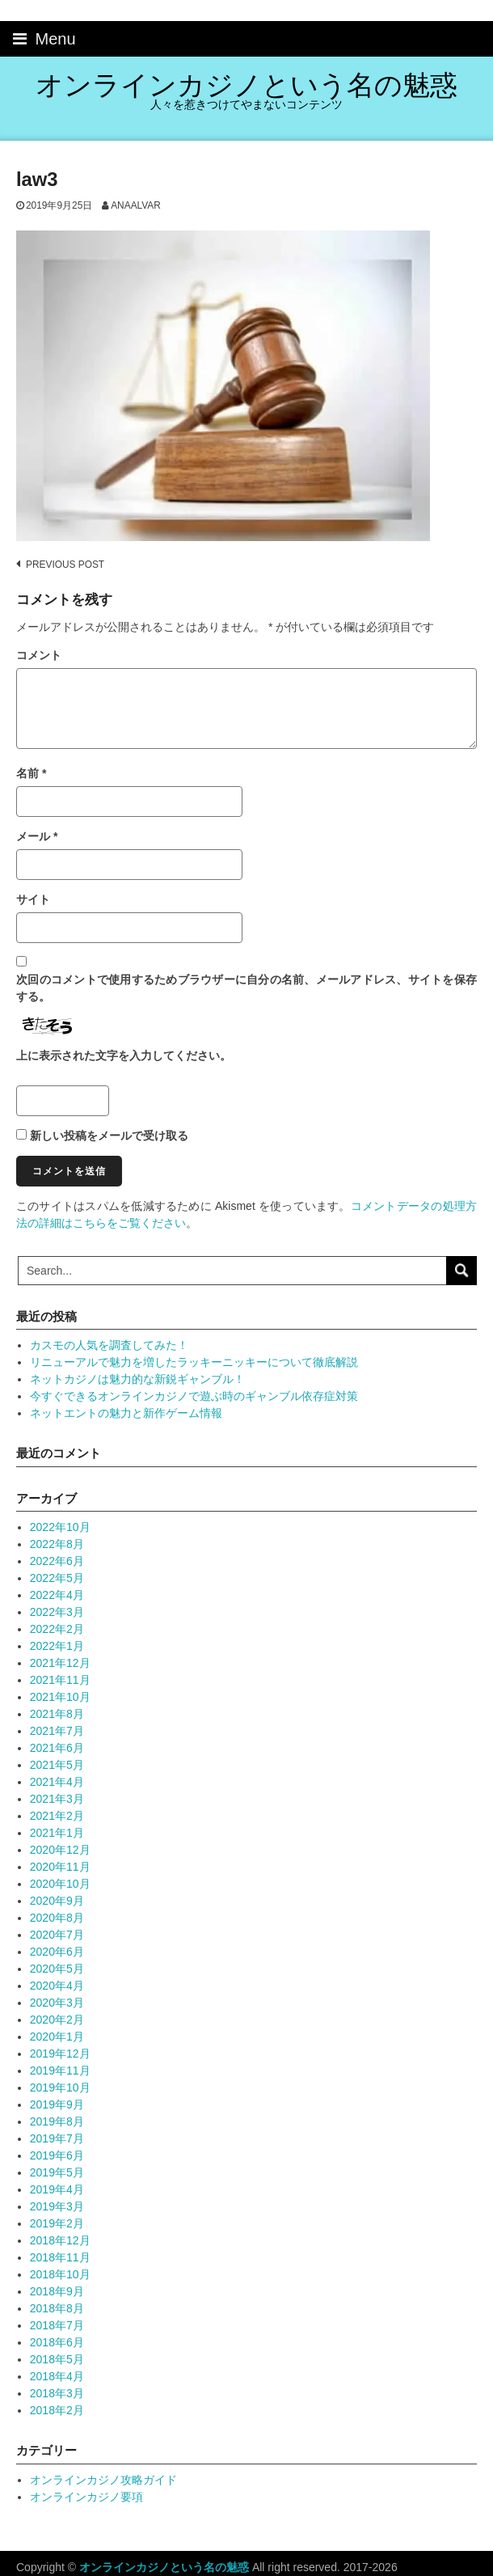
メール (36, 836)
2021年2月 (57, 1815)
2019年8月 (57, 2121)
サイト (33, 899)
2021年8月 (57, 1713)
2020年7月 (57, 1934)
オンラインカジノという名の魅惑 (246, 85)
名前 (31, 773)
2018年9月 (57, 2291)
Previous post (65, 564)
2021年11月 (60, 1679)
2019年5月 (57, 2172)
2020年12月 (60, 1849)
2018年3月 (57, 2393)
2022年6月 (57, 1560)
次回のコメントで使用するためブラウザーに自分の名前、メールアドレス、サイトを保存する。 (246, 988)
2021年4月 (57, 1781)
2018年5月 (57, 2359)
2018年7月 (57, 2325)
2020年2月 (57, 2019)
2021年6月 (57, 1747)
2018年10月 (60, 2274)
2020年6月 (57, 1951)
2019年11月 (60, 2070)
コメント (38, 655)
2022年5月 (57, 1577)
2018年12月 (60, 2240)
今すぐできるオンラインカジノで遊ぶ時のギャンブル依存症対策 (194, 1396)
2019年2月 (57, 2223)
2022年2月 (57, 1628)
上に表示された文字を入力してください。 (123, 1055)
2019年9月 (57, 2104)
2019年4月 (57, 2189)
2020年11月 (60, 1866)
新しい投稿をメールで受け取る (109, 1135)
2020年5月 (57, 1968)
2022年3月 (57, 1611)
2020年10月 (60, 1883)
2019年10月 (60, 2087)
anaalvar (136, 205)
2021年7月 (57, 1730)
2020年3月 (57, 2002)
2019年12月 (60, 2053)
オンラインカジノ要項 (86, 2496)
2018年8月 (57, 2308)
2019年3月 (57, 2206)
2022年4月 (57, 1594)
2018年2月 (57, 2410)
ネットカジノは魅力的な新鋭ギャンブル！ (137, 1379)
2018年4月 (57, 2376)
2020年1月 (57, 2036)
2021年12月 (60, 1662)
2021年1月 (57, 1832)
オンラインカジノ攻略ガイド (103, 2479)
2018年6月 (57, 2342)
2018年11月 (60, 2257)
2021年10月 (60, 1696)
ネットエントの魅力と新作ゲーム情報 (126, 1412)
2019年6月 (57, 2155)
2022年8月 (57, 1544)
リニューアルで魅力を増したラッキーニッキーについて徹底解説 (194, 1362)
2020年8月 (57, 1917)
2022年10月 (60, 1527)
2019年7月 (57, 2138)
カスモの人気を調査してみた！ (109, 1345)
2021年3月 (57, 1798)
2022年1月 (57, 1645)
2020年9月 (57, 1900)
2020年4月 (57, 1985)
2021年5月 (57, 1764)
